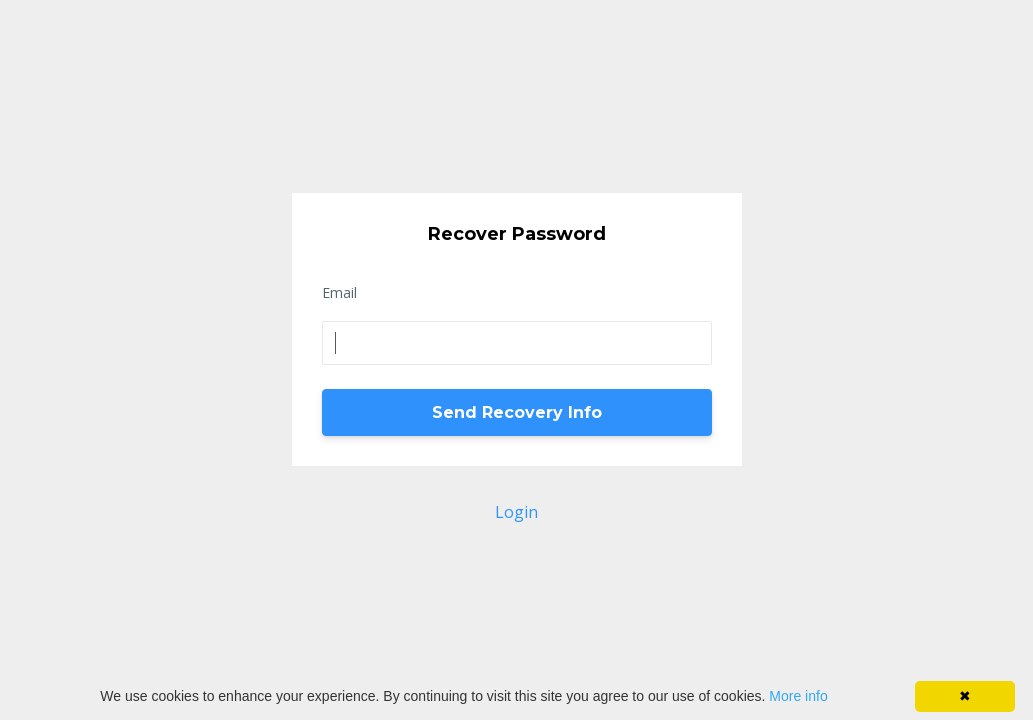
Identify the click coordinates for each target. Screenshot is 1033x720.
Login (516, 512)
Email (339, 292)
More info (798, 696)
